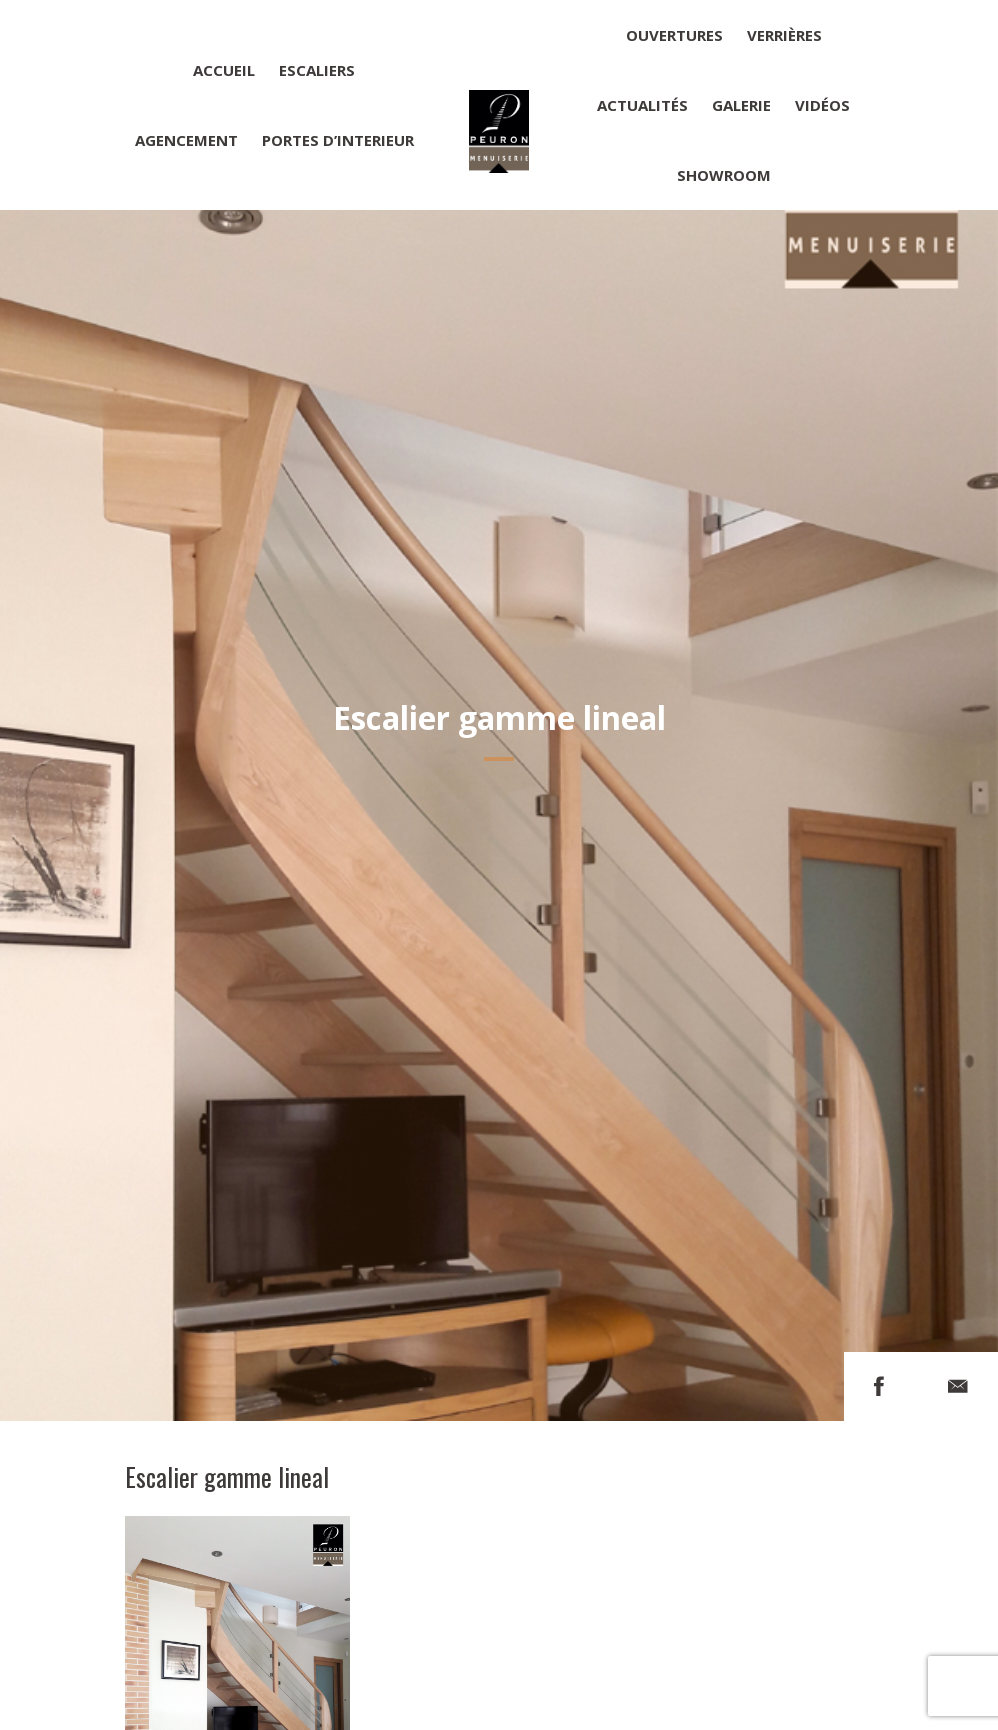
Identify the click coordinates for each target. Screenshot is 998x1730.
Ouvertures (674, 35)
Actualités (642, 105)
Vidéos (822, 105)
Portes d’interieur (338, 140)
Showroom (724, 175)
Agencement (186, 140)
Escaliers (317, 70)
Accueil (224, 70)
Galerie (741, 105)
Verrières (784, 35)
